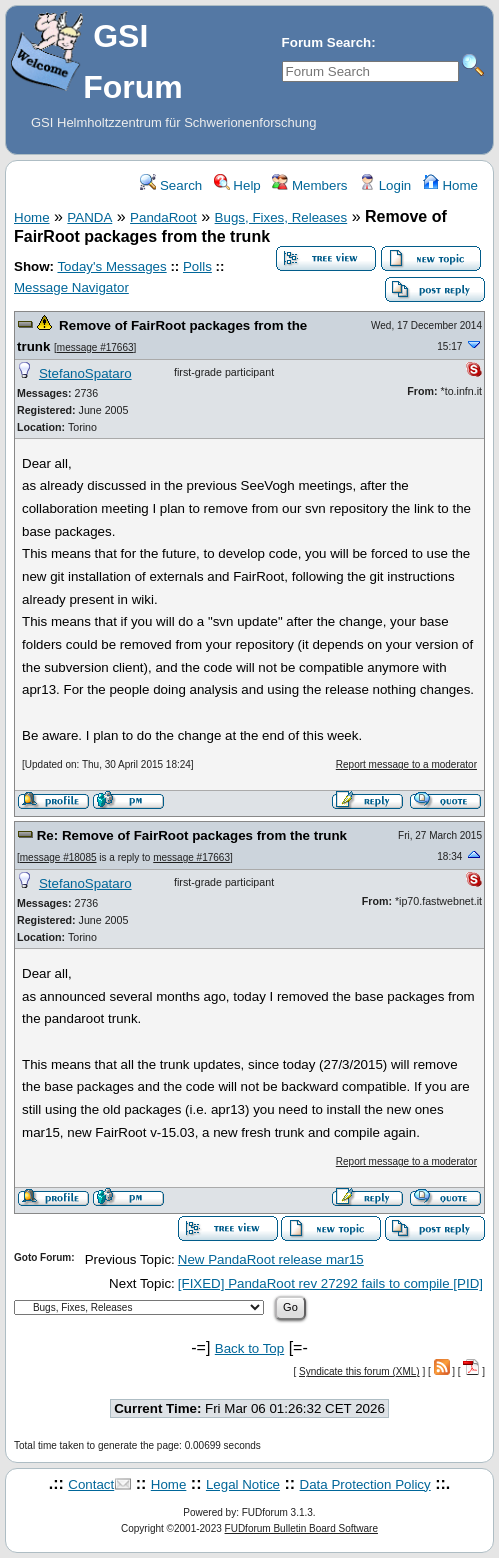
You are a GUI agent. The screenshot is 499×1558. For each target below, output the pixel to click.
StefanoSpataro (85, 373)
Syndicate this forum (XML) (359, 1371)
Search (171, 185)
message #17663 (95, 347)
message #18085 (58, 857)
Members (309, 185)
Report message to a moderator (406, 764)
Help (237, 185)
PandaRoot (163, 217)
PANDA (89, 217)
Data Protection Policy (365, 1484)
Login (385, 185)
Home (450, 185)
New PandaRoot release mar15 (271, 1259)
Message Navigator (71, 287)
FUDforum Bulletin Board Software (301, 1528)
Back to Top (249, 1348)
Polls (197, 266)
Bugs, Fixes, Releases (281, 217)
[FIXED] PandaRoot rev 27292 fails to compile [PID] (330, 1283)
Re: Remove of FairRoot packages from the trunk (192, 835)
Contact (91, 1484)
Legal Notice (243, 1484)
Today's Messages (111, 266)
